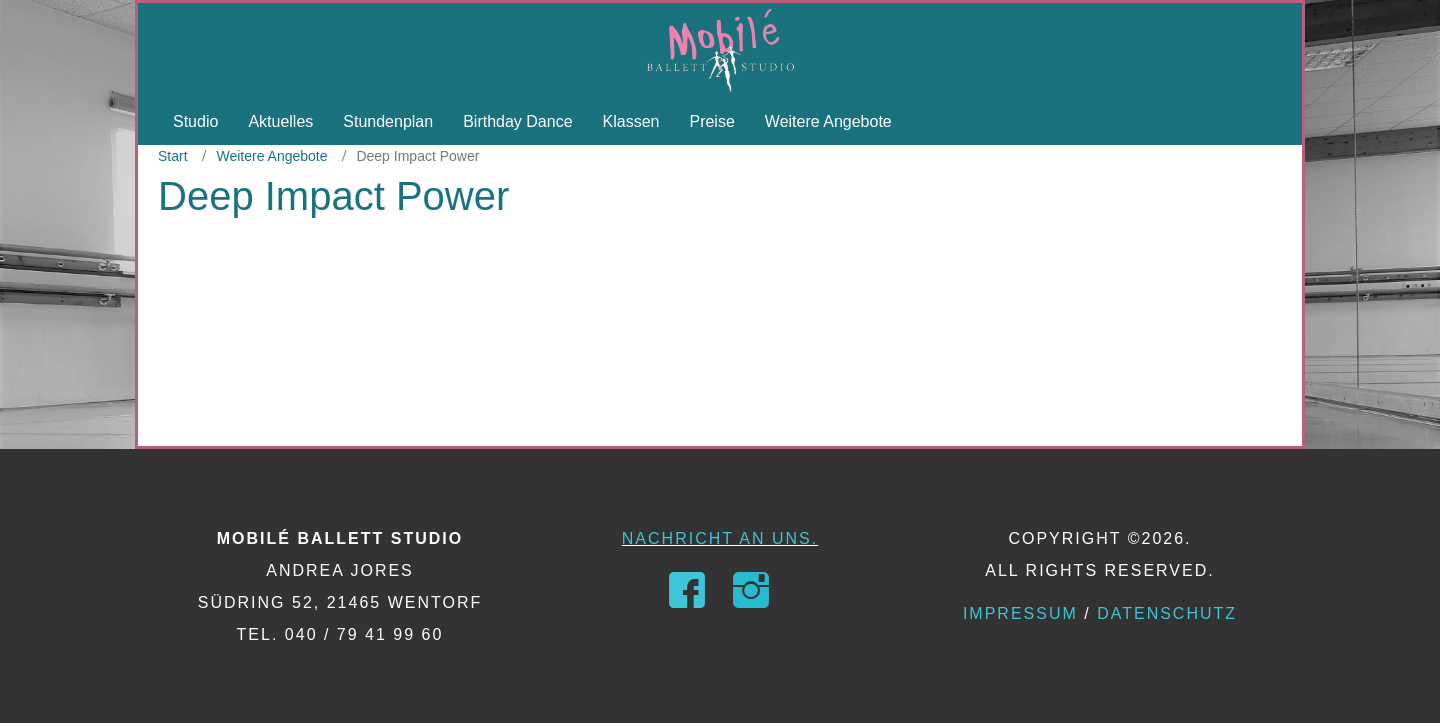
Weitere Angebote (271, 156)
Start (173, 156)
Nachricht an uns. (720, 538)
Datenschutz (1167, 613)
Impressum (1020, 613)
